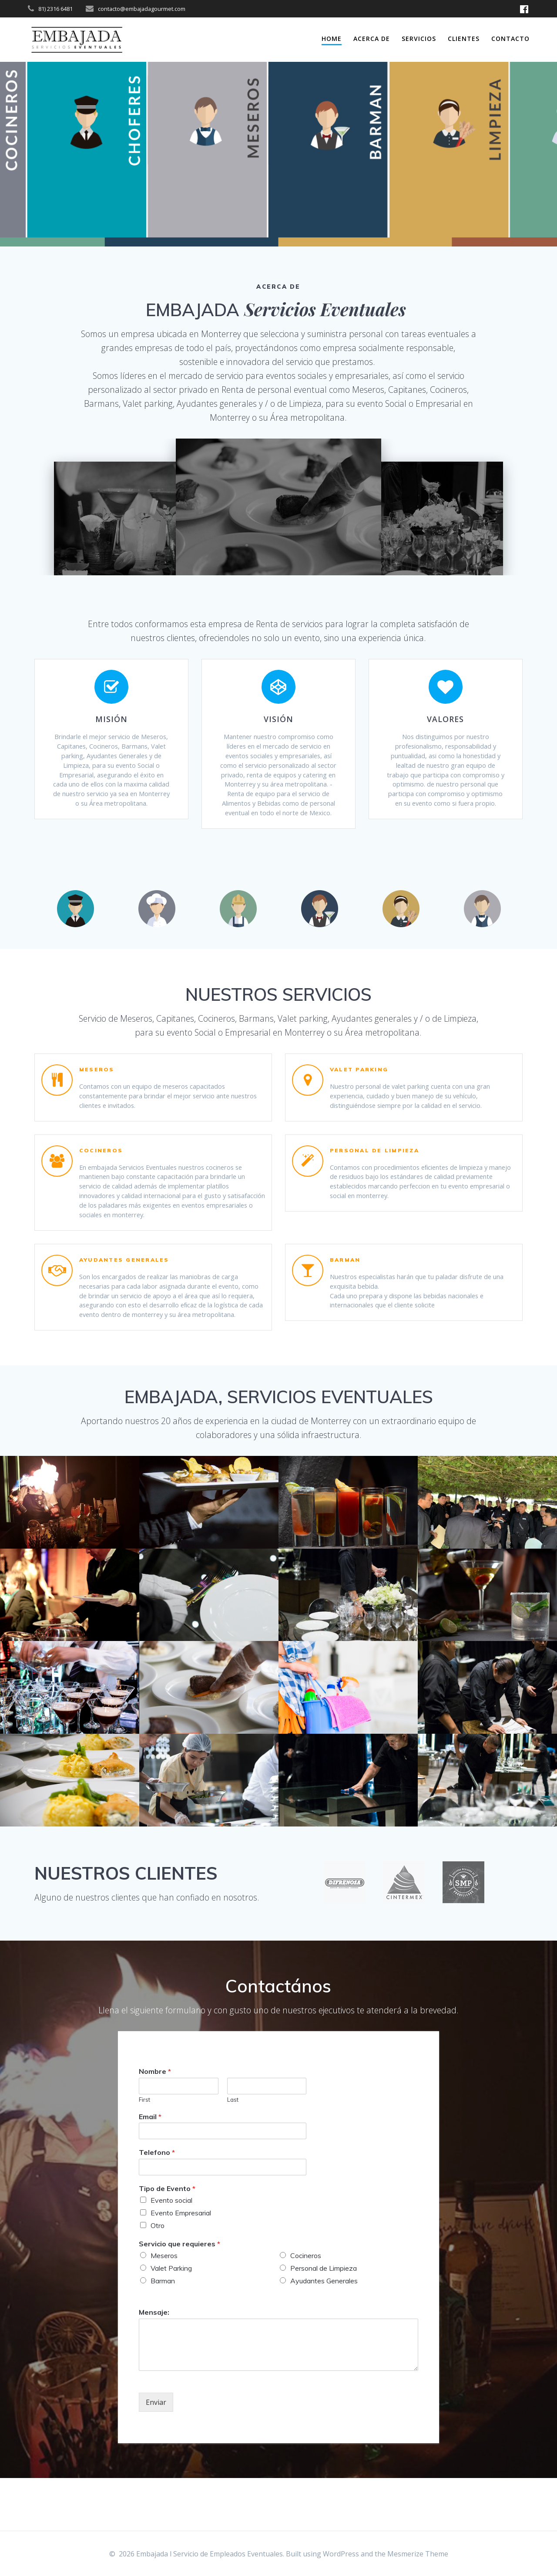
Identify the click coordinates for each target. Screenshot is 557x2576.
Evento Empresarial (181, 2265)
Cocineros (305, 2308)
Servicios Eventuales (325, 309)
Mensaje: (154, 2364)
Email (150, 2168)
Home (332, 38)
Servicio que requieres (179, 2296)
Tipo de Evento (167, 2241)
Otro (157, 2278)
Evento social (171, 2253)
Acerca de (371, 38)
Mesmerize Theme (417, 2554)
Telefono (157, 2205)
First (144, 2151)
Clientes (464, 38)
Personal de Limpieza (323, 2320)
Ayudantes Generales (324, 2333)
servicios (419, 38)
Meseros (164, 2308)
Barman (163, 2333)
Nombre (155, 2124)
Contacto (510, 38)
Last (232, 2151)
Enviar (156, 2454)
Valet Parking (171, 2320)
